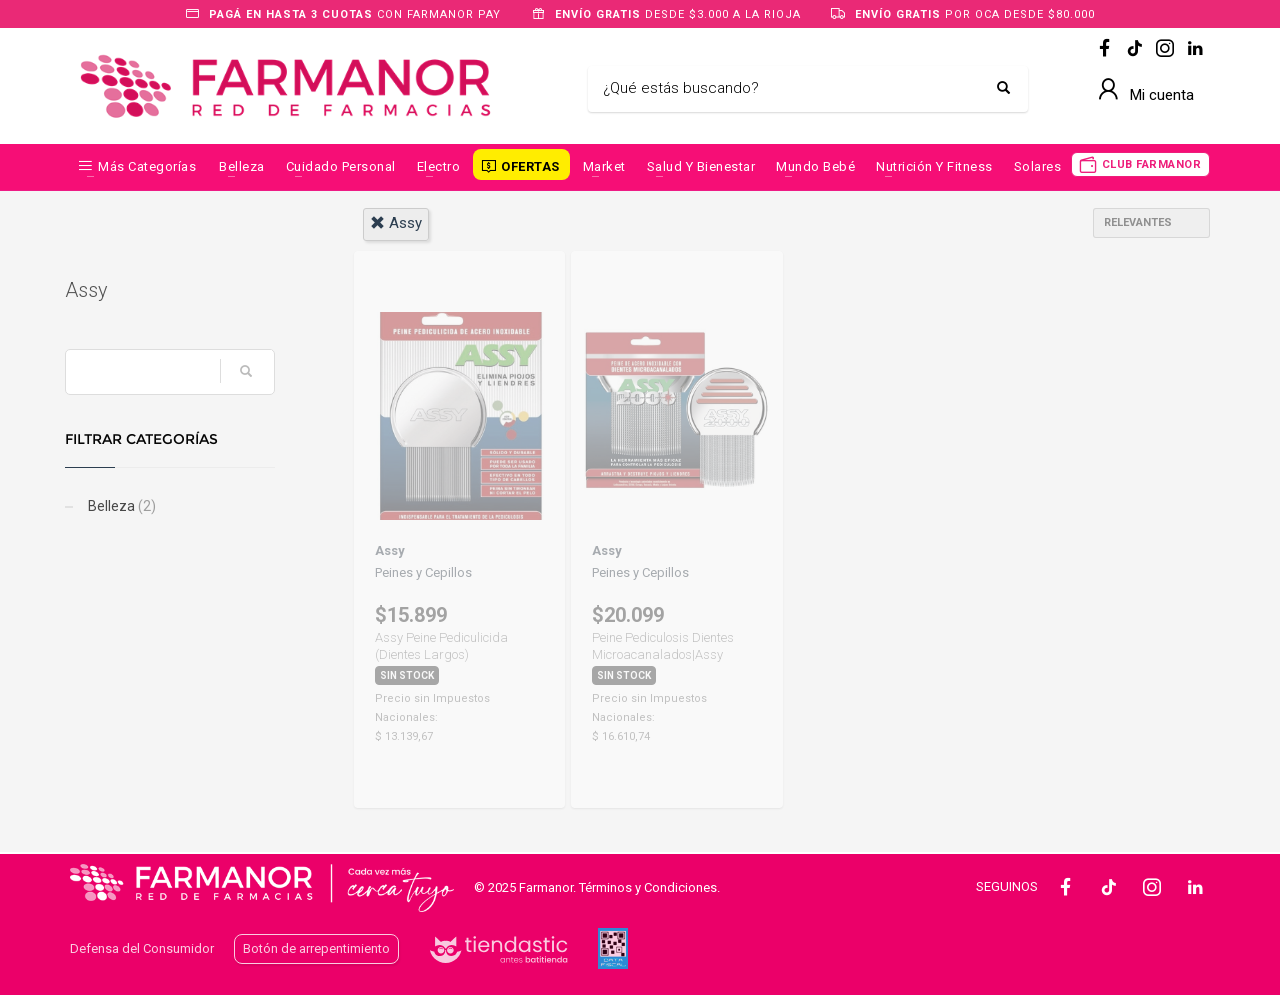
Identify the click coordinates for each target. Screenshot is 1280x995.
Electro (439, 166)
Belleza (242, 166)
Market (604, 166)
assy (396, 223)
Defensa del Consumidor (142, 948)
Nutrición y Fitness (934, 166)
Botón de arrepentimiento (316, 948)
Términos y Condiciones (648, 887)
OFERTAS (530, 166)
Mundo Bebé (815, 166)
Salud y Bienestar (701, 166)
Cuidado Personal (341, 166)
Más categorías (147, 166)
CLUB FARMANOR (1152, 164)
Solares (1038, 166)
